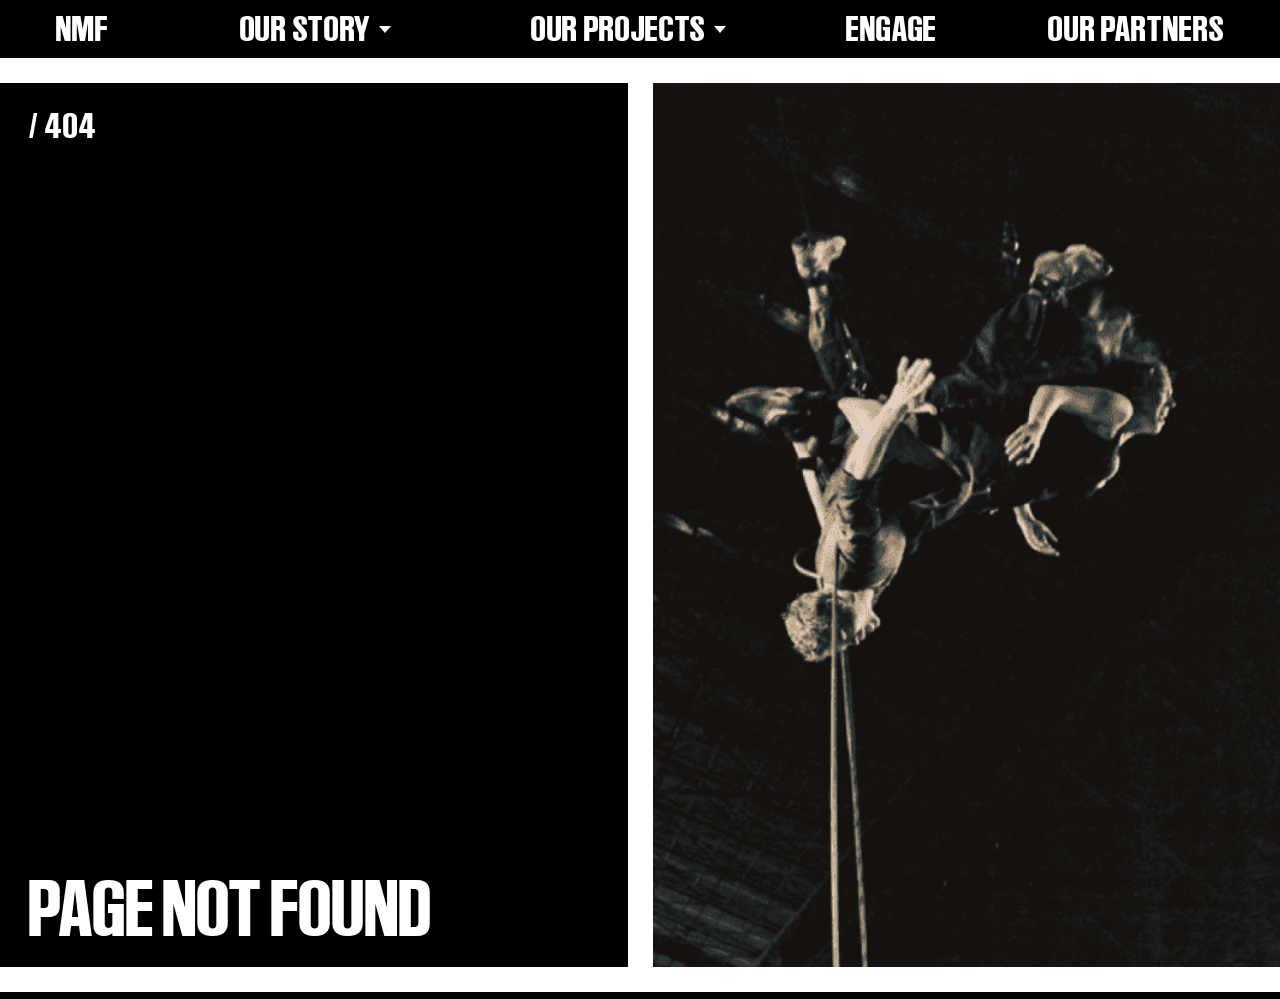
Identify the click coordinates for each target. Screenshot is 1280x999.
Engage (891, 29)
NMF (82, 29)
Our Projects (633, 29)
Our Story (320, 29)
